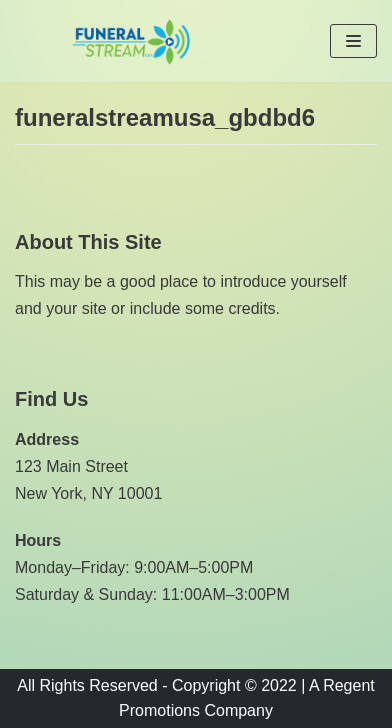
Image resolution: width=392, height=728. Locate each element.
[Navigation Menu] (353, 41)
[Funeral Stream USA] (131, 41)
